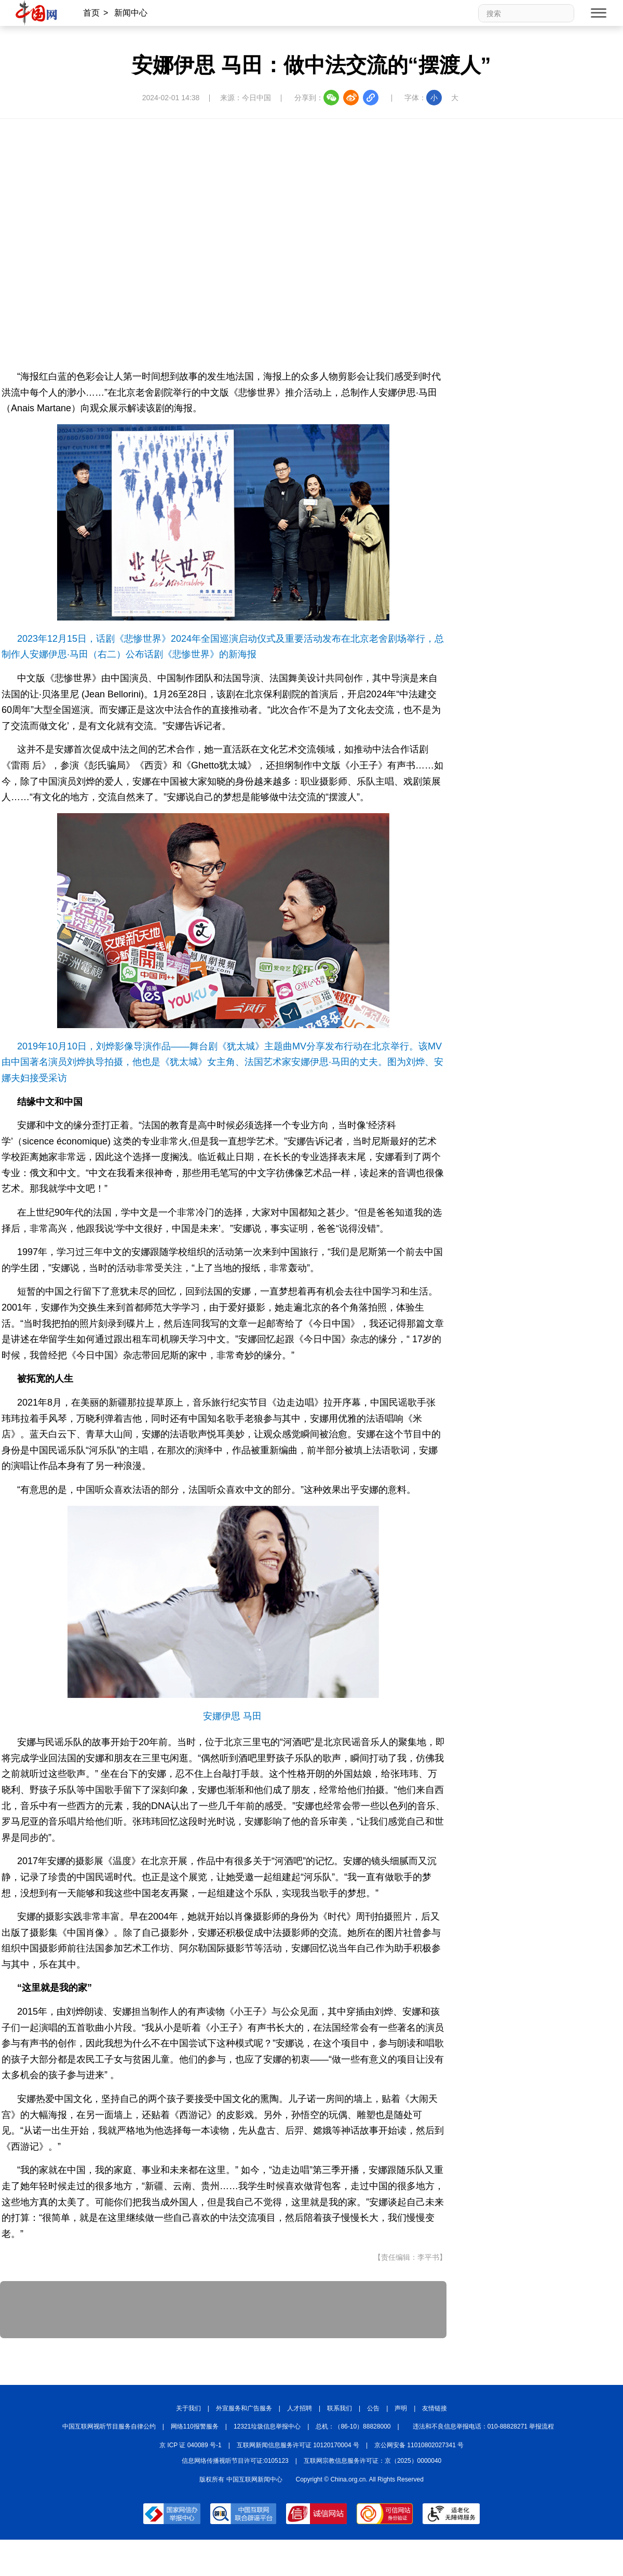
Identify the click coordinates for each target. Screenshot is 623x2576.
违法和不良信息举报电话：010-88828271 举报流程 (483, 2426)
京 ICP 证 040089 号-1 (190, 2445)
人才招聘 (299, 2408)
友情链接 (434, 2408)
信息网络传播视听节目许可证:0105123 (235, 2460)
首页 (91, 12)
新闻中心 (130, 12)
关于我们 (188, 2408)
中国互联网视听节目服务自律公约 (109, 2426)
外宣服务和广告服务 (244, 2408)
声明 (401, 2408)
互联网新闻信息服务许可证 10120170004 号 (298, 2445)
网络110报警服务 (195, 2426)
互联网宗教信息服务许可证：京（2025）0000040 (372, 2460)
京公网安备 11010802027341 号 (419, 2445)
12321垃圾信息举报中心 (267, 2426)
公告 (373, 2408)
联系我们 (339, 2408)
